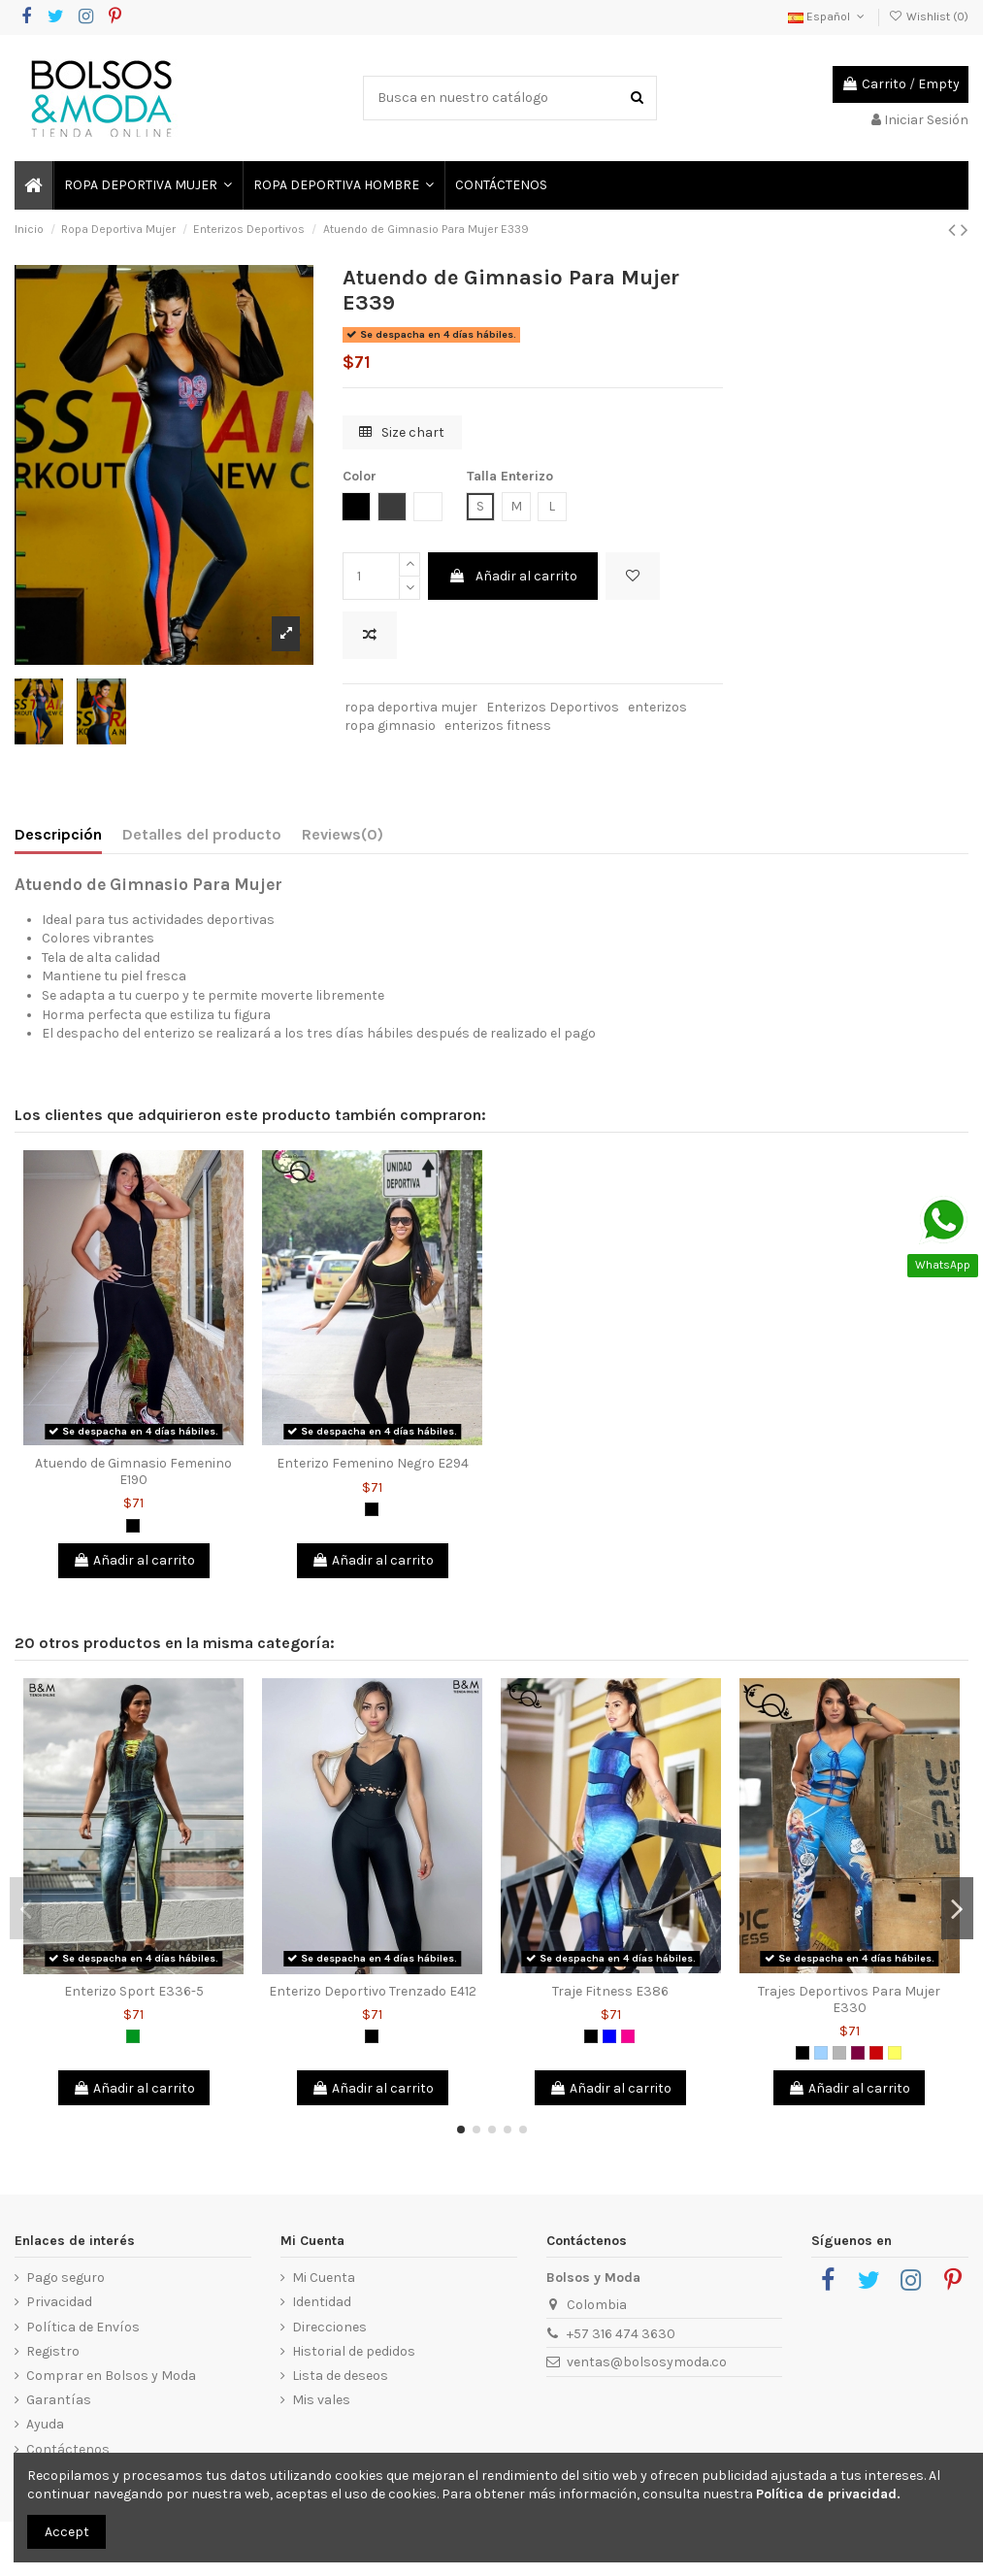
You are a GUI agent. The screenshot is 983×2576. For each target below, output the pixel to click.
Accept (67, 2532)
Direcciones (329, 2327)
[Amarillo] (894, 2053)
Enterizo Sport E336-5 (134, 1991)
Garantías (58, 2400)
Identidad (321, 2302)
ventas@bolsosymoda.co (647, 2362)
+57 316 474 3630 (621, 2334)
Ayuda (45, 2424)
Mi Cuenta (323, 2277)
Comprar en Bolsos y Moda (111, 2375)
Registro (53, 2351)
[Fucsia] (628, 2036)
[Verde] (133, 2036)
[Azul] (609, 2036)
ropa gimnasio (390, 725)
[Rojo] (876, 2053)
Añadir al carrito (512, 576)
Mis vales (321, 2400)
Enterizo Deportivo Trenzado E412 (372, 1991)
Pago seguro (65, 2277)
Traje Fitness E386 (610, 1991)
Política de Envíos (83, 2327)
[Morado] (858, 2053)
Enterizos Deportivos (552, 707)
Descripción (58, 834)
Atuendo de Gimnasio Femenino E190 (133, 1471)
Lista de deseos (340, 2375)
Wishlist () (928, 16)
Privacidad (59, 2302)
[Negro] (133, 1526)
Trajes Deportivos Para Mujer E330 (849, 1999)
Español (828, 16)
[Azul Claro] (821, 2053)
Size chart (401, 432)
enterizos (657, 707)
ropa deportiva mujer (410, 707)
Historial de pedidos (353, 2351)
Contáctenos (68, 2449)
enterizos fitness (497, 725)
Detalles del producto (201, 834)
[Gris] (839, 2053)
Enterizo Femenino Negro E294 (373, 1463)
